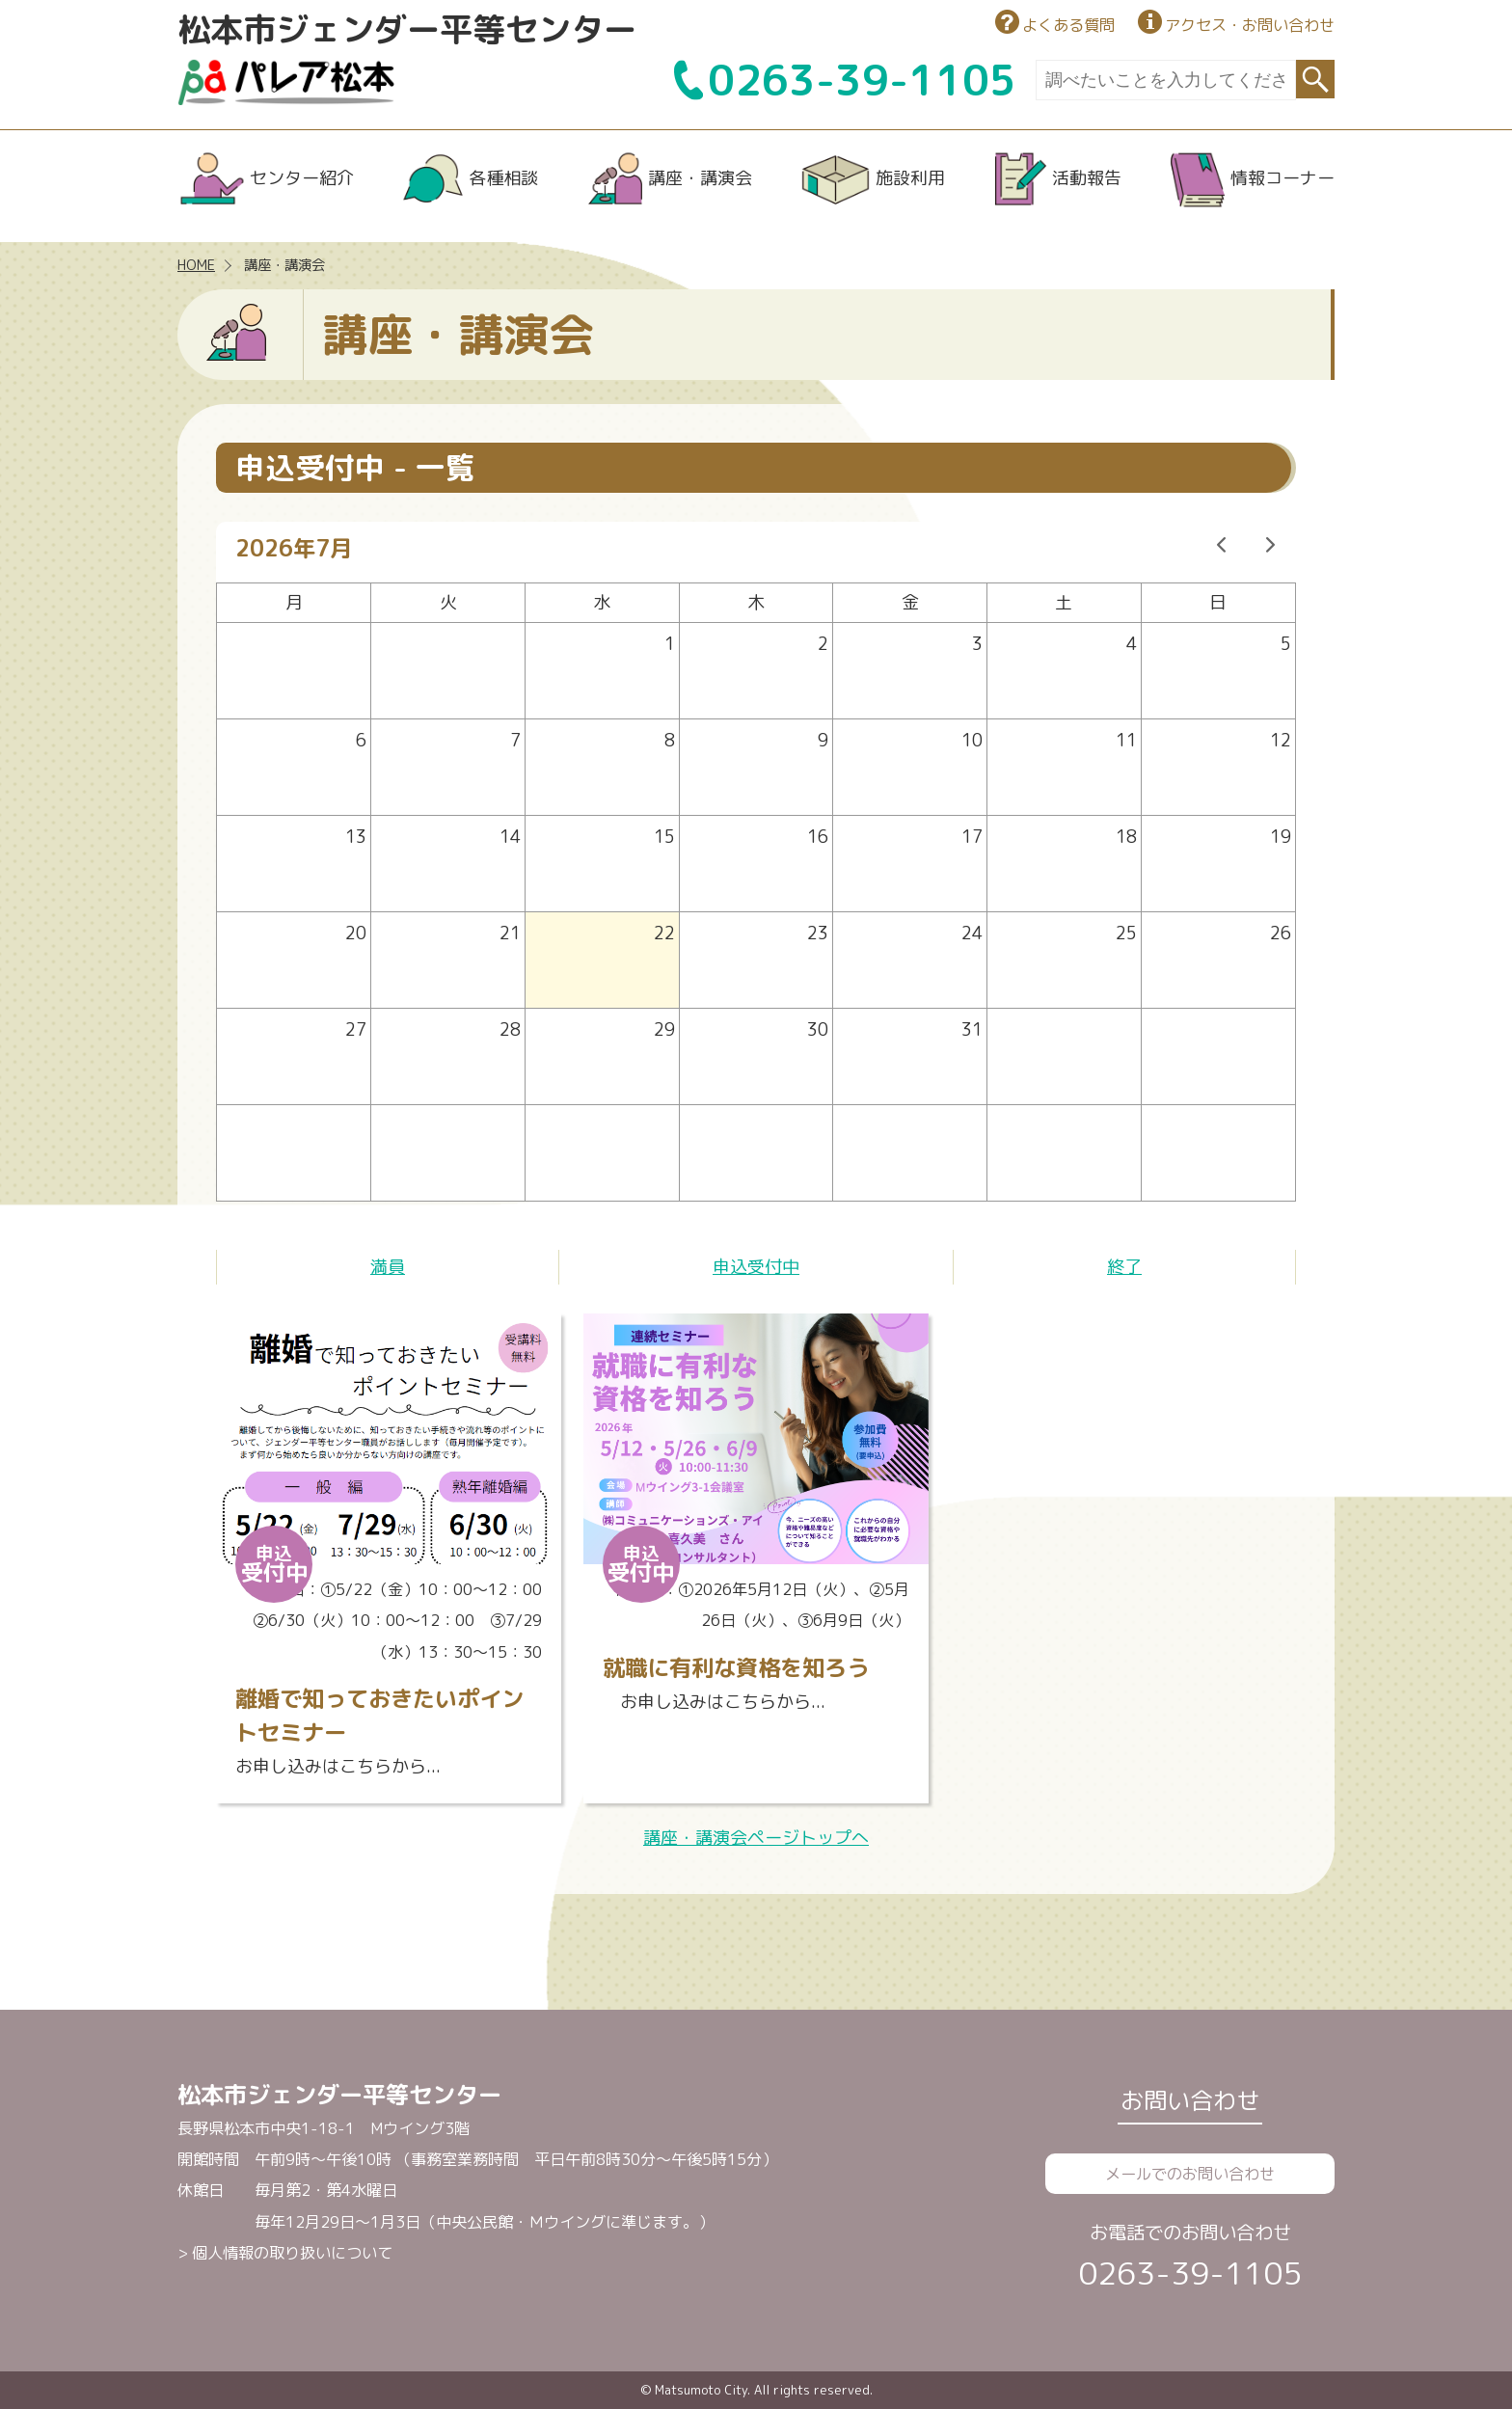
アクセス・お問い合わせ (1250, 25)
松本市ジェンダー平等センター (406, 29)
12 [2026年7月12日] (1280, 740)
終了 (1124, 1267)
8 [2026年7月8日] (669, 740)
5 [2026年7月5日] (1286, 644)
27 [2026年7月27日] (355, 1029)
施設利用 (910, 178)
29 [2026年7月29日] (664, 1029)
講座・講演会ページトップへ (756, 1838)
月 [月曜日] (294, 602)
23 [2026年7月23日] (817, 933)
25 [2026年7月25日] (1126, 933)
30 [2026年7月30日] (817, 1029)
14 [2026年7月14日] (510, 837)
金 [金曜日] (910, 602)
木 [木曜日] (756, 602)
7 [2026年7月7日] (515, 740)
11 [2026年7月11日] (1126, 740)
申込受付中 (756, 1267)
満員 (387, 1267)
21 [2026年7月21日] (510, 933)
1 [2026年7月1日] (669, 644)
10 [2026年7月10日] (972, 740)
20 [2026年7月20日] (355, 933)
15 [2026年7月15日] (664, 837)
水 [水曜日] (601, 602)
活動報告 (1086, 178)
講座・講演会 (700, 178)
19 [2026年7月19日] (1280, 837)
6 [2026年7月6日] (361, 740)
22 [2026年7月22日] (664, 933)
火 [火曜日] (448, 602)
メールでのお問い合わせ (1190, 2173)
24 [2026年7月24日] (972, 933)
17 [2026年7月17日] (972, 837)
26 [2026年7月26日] (1280, 933)
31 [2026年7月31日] (972, 1029)
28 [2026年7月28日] (510, 1029)
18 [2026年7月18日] (1126, 837)
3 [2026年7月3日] (977, 644)
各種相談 (503, 178)
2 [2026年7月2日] (823, 644)
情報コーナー (1282, 178)
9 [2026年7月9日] (823, 740)
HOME (196, 265)
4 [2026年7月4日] (1131, 644)
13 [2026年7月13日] (355, 837)
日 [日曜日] (1218, 602)
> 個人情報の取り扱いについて (284, 2252)
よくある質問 (1068, 25)
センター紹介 (302, 178)
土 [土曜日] (1063, 602)
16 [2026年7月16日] (817, 837)
